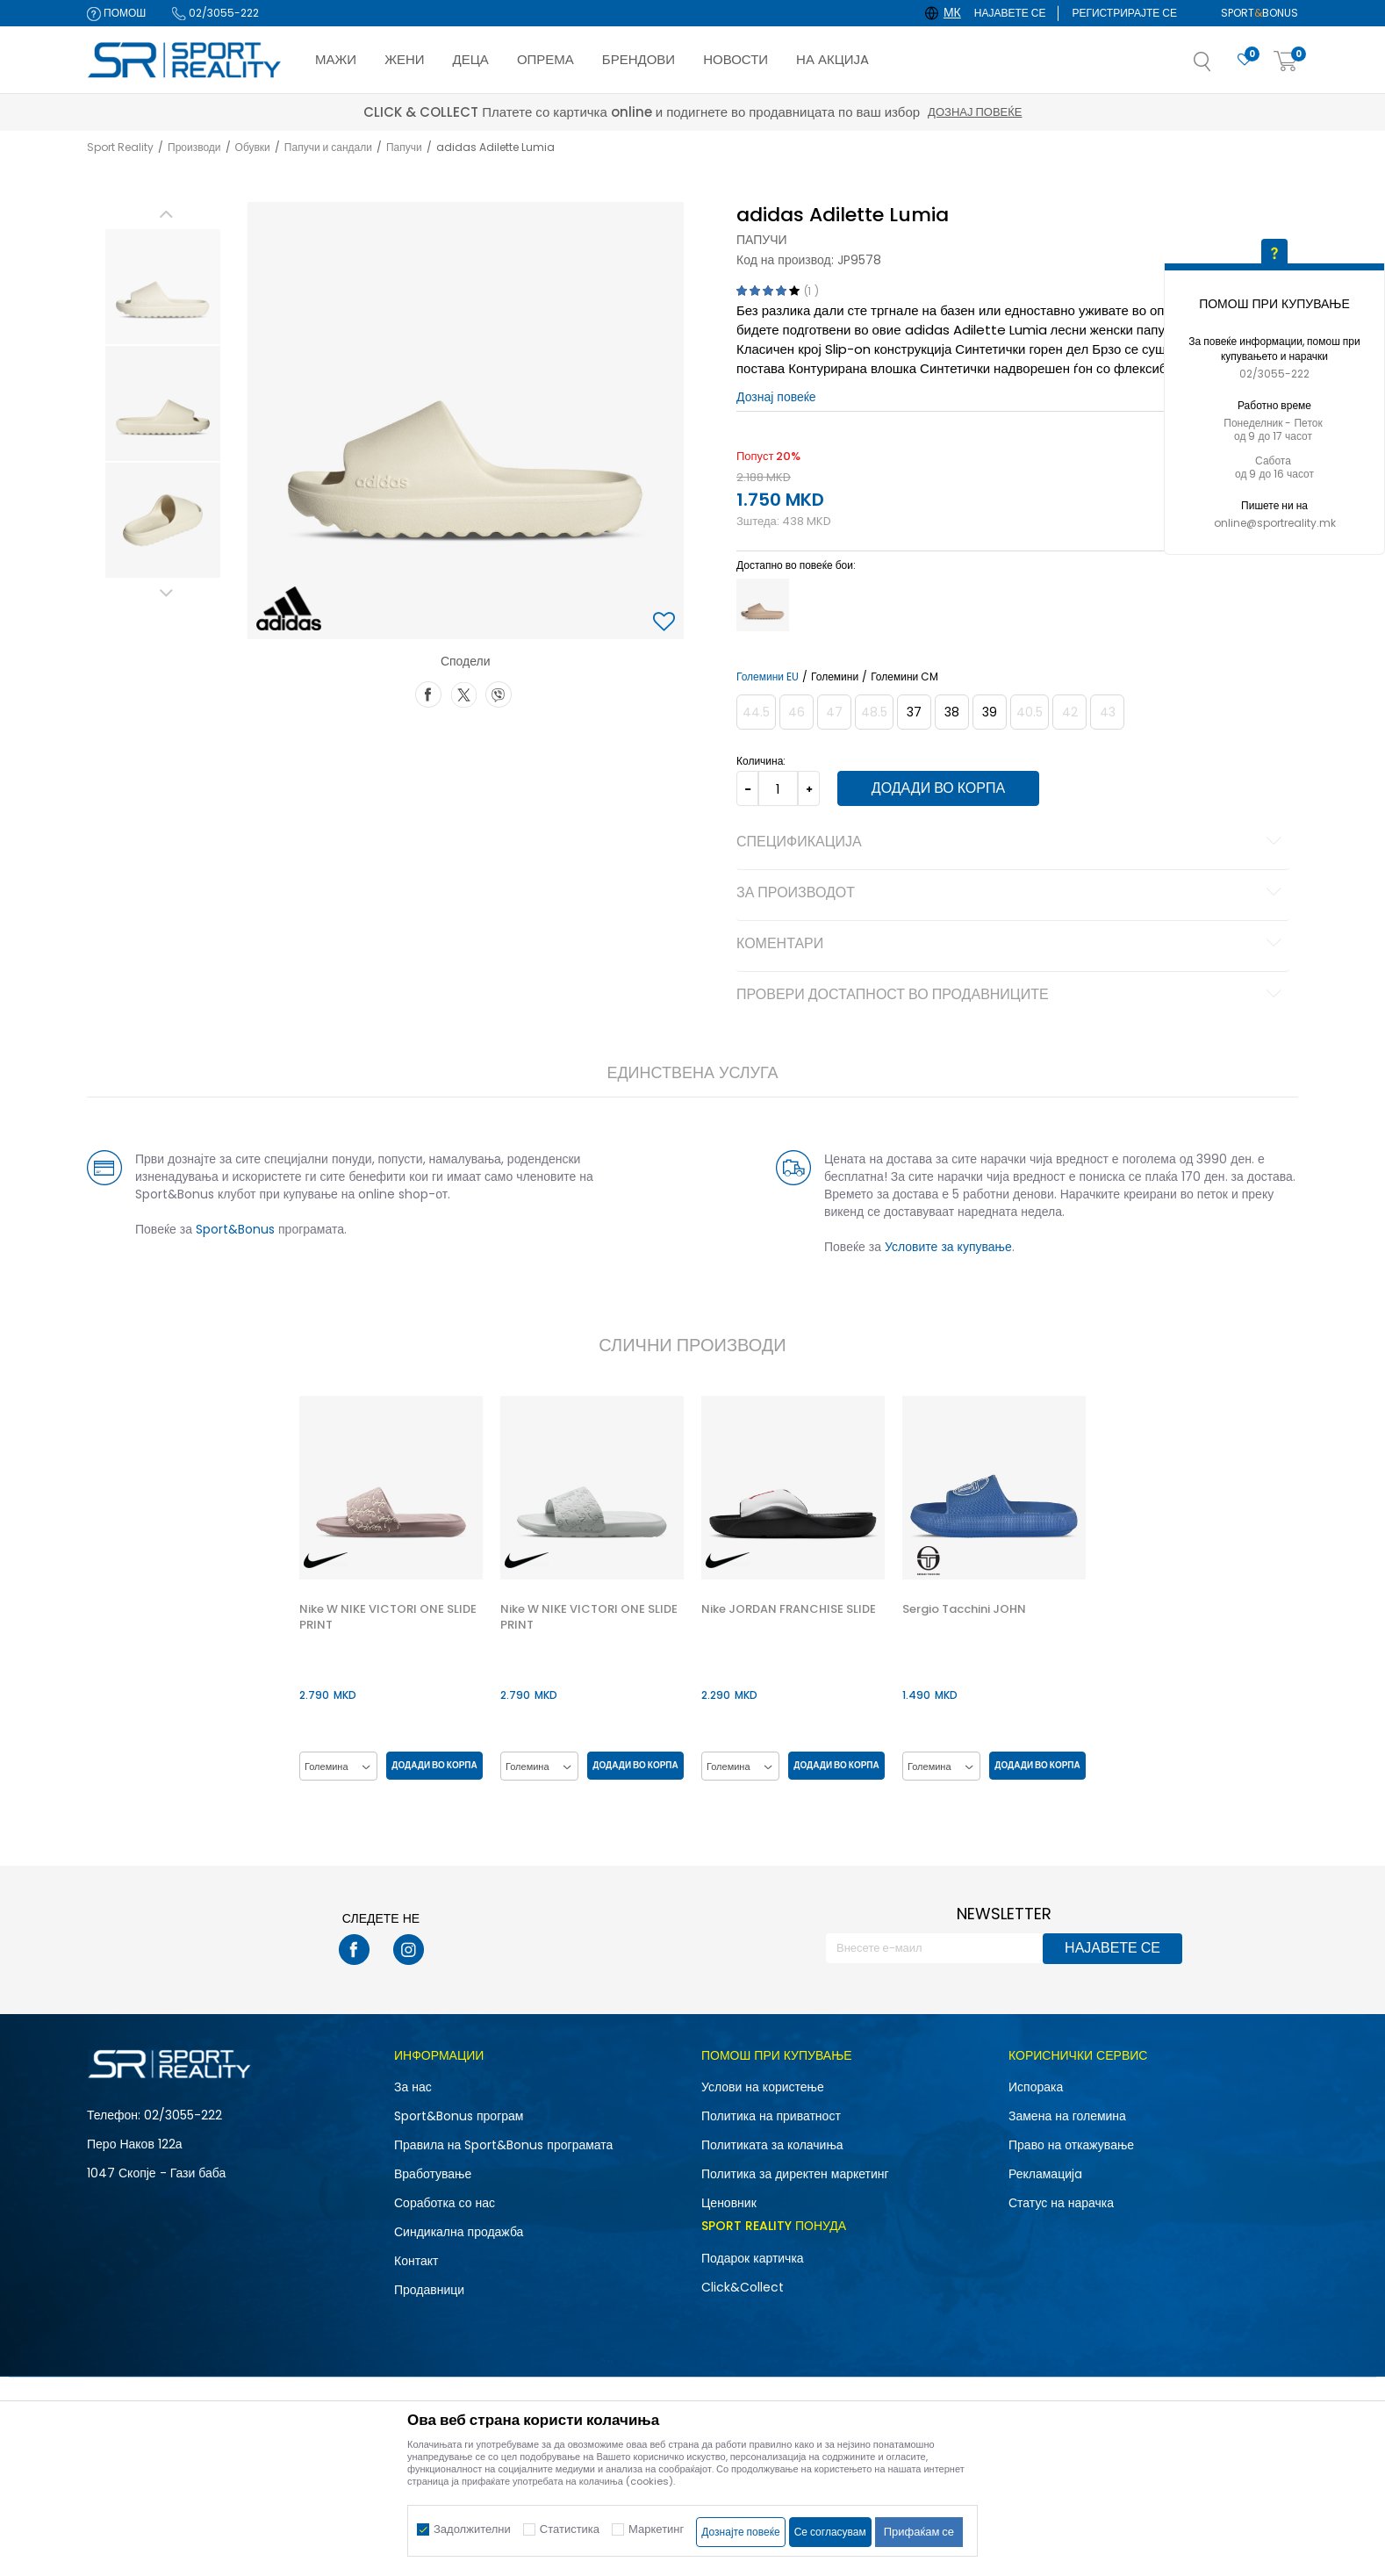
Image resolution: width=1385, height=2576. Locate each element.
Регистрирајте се (1124, 12)
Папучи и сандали (328, 147)
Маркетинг (656, 2529)
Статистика (569, 2529)
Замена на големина (1067, 2116)
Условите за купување (948, 1247)
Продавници (429, 2290)
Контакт (416, 2261)
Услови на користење (762, 2087)
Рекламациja (1045, 2174)
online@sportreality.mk (1275, 522)
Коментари (1011, 944)
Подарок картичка (752, 2258)
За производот (1011, 894)
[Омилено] (1245, 60)
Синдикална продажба (458, 2232)
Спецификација (1011, 843)
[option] (163, 286)
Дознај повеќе (849, 112)
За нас (413, 2087)
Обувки (252, 147)
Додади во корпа (938, 788)
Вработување (432, 2174)
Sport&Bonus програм (458, 2116)
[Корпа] (1286, 62)
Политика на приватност (771, 2116)
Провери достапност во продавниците (1011, 995)
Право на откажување (1071, 2145)
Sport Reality (120, 147)
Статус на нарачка (1061, 2203)
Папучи (404, 147)
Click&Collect (742, 2287)
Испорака (1035, 2087)
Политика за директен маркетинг (795, 2174)
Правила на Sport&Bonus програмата (503, 2145)
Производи (194, 147)
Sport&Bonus (235, 1229)
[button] (1220, 67)
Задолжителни (472, 2529)
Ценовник (729, 2203)
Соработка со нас (444, 2203)
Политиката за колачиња (772, 2145)
